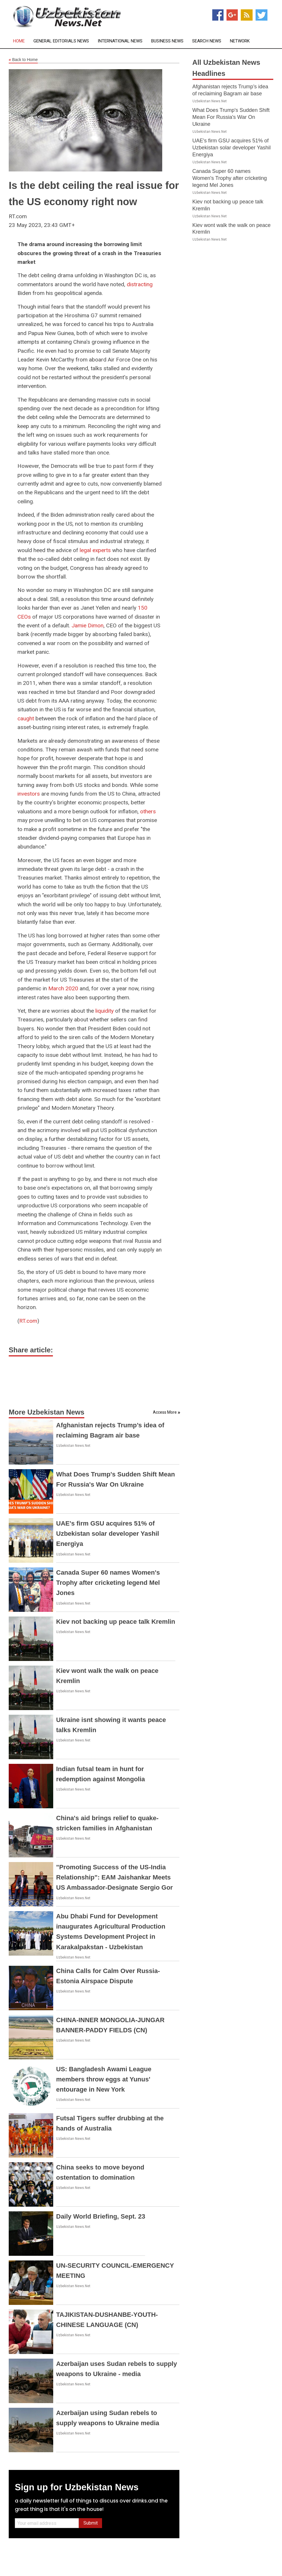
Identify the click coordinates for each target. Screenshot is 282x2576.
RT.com (28, 1320)
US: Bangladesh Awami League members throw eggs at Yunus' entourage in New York (103, 2079)
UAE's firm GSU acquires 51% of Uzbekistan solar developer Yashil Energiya (107, 1533)
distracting (140, 284)
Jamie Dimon (87, 625)
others (148, 811)
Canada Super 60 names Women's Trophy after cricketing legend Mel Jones (108, 1582)
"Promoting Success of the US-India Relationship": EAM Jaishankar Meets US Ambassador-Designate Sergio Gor (114, 1877)
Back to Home (23, 60)
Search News (206, 41)
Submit (90, 2523)
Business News (167, 41)
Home (19, 41)
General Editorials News (61, 41)
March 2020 (63, 988)
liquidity (104, 1010)
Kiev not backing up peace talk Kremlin (115, 1621)
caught (25, 718)
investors (28, 793)
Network (240, 41)
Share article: (31, 1350)
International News (120, 41)
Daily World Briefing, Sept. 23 (100, 2216)
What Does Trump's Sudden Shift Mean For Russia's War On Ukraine (231, 117)
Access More (165, 1412)
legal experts (95, 550)
